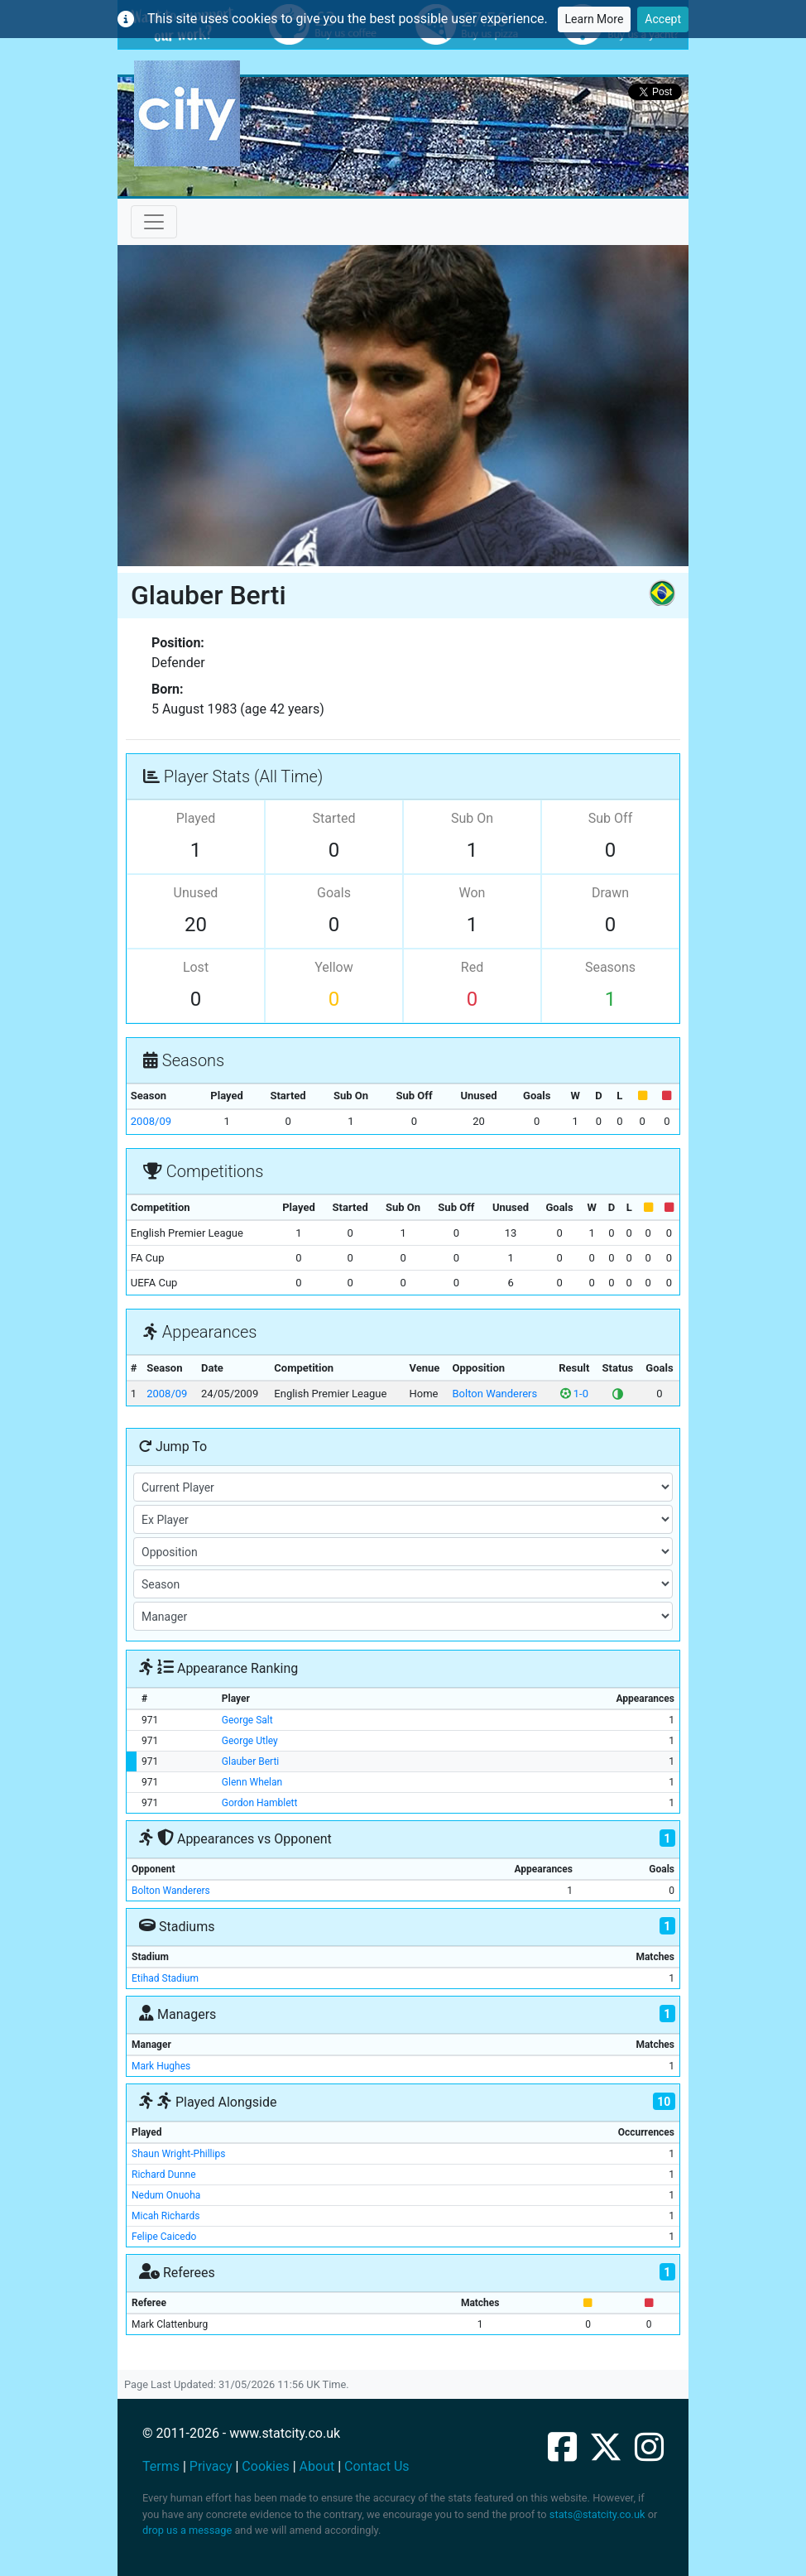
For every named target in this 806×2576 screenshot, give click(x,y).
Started (334, 818)
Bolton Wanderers (495, 1393)
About (317, 2466)
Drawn (610, 893)
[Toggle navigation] (154, 221)
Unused (196, 893)
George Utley (250, 1741)
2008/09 (151, 1121)
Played (196, 818)
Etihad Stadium (165, 1978)
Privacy (211, 2466)
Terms (161, 2466)
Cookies (265, 2466)
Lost (196, 967)
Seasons (610, 967)
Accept (663, 19)
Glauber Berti (250, 1761)
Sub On (472, 818)
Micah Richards (165, 2216)
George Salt (247, 1720)
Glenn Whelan (252, 1782)
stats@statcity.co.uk (597, 2514)
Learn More (594, 19)
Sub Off (610, 818)
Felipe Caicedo (164, 2236)
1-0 (574, 1393)
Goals (334, 893)
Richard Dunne (164, 2174)
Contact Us (377, 2466)
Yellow (333, 967)
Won (472, 893)
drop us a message (187, 2530)
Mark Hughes (161, 2066)
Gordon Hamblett (260, 1803)
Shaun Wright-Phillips (178, 2154)
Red (472, 967)
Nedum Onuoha (166, 2195)
